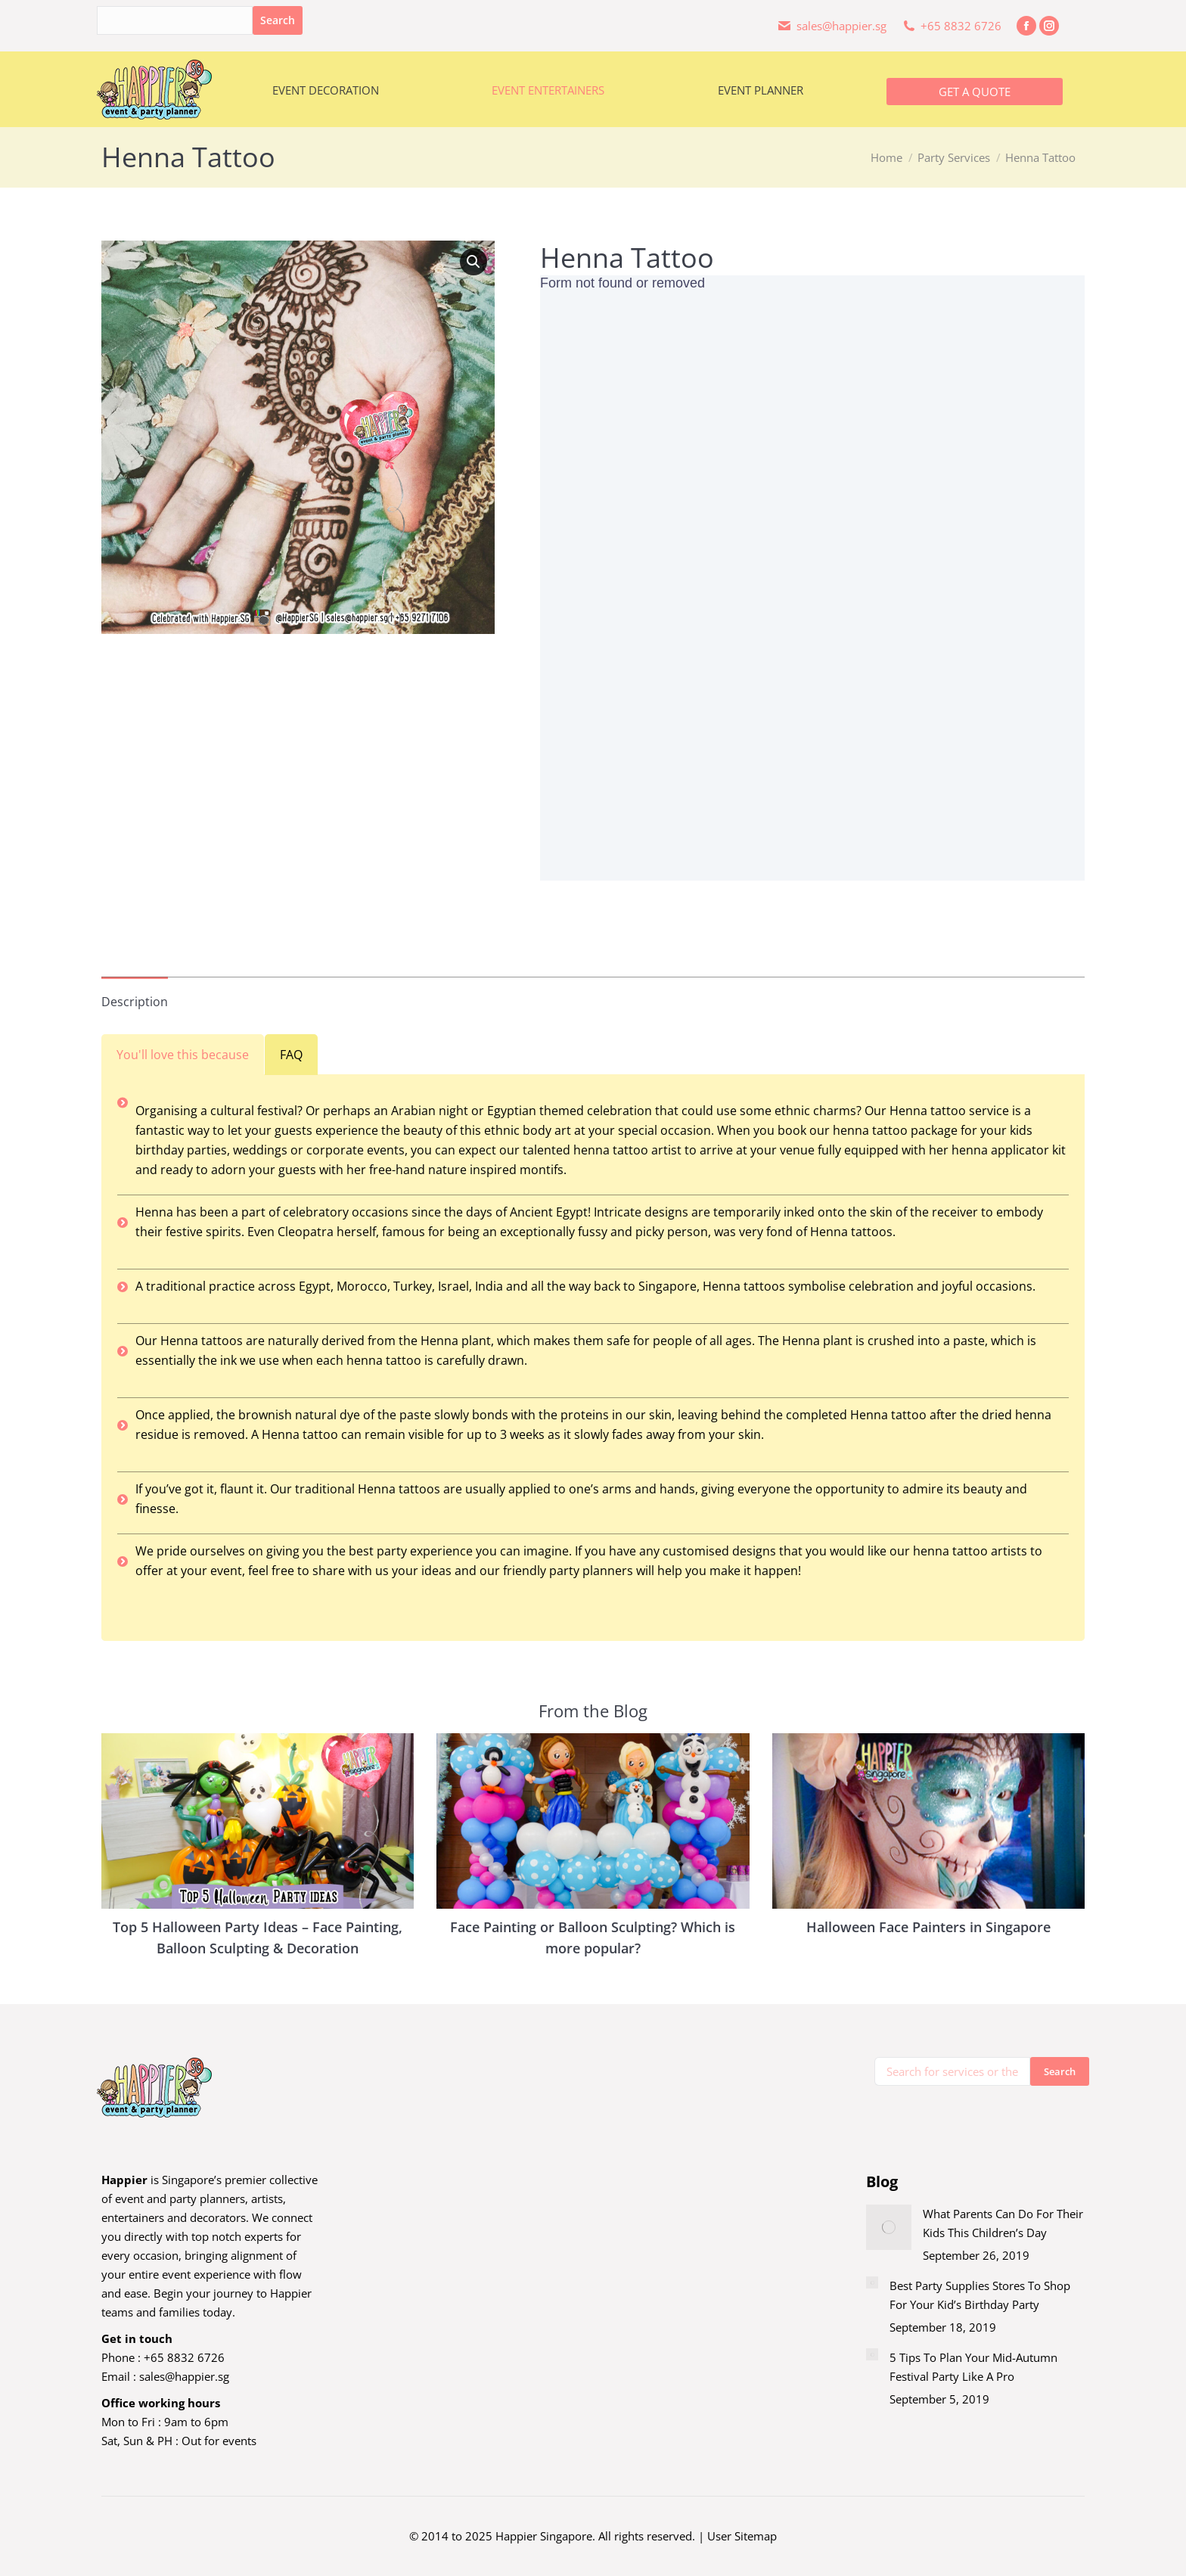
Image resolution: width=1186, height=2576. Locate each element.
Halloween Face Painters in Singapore (928, 1927)
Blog (882, 2181)
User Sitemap (742, 2535)
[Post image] (888, 2227)
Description (134, 1001)
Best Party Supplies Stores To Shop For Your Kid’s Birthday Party (980, 2295)
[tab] (134, 994)
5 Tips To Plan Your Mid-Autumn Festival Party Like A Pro (973, 2367)
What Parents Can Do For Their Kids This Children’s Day (1003, 2223)
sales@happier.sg (184, 2376)
